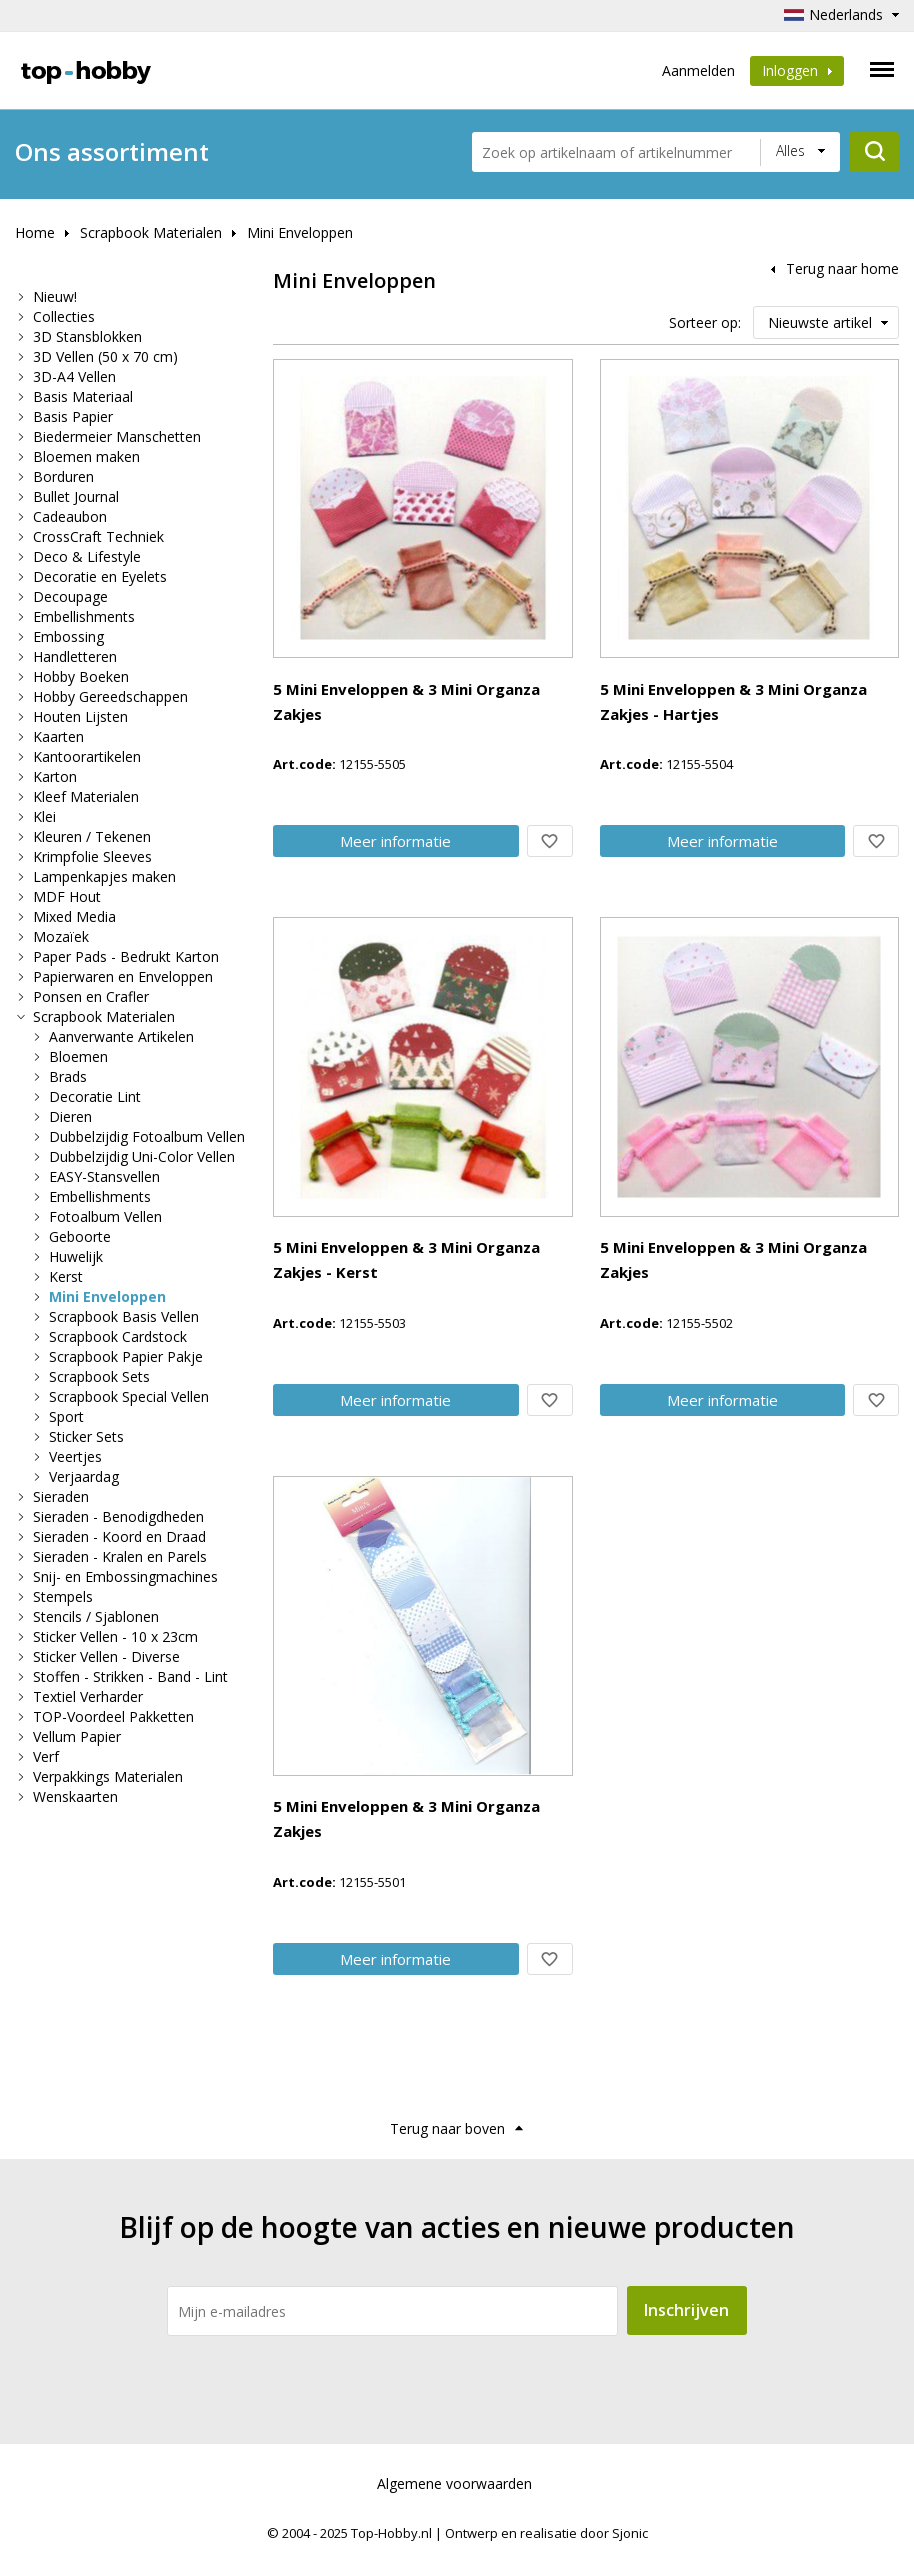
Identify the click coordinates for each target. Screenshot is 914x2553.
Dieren (70, 1116)
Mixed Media (74, 916)
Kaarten (58, 736)
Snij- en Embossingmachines (125, 1576)
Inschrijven (686, 2310)
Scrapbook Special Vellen (129, 1396)
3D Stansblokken (87, 336)
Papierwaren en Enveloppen (123, 976)
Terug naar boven (447, 2128)
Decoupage (70, 596)
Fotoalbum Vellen (105, 1216)
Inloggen (797, 70)
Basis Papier (73, 416)
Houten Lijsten (80, 716)
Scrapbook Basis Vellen (124, 1316)
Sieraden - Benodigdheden (118, 1516)
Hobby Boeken (81, 676)
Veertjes (75, 1456)
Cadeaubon (70, 516)
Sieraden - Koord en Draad (119, 1536)
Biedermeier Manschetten (117, 436)
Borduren (63, 476)
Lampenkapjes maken (104, 876)
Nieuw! (55, 296)
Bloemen (78, 1056)
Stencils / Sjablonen (96, 1616)
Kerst (66, 1276)
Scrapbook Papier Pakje (126, 1356)
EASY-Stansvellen (104, 1176)
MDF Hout (67, 896)
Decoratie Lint (95, 1096)
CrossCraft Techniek (98, 536)
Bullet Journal (76, 496)
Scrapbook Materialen (151, 232)
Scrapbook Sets (99, 1376)
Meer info (395, 841)
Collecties (64, 316)
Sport (66, 1416)
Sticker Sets (86, 1436)
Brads (68, 1076)
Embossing (68, 636)
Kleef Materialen (86, 796)
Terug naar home (842, 268)
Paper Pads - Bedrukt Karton (126, 956)
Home (35, 232)
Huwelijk (76, 1256)
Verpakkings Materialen (108, 1776)
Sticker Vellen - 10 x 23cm (115, 1636)
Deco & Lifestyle (87, 556)
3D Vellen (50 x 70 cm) (105, 356)
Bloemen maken (86, 456)
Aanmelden (698, 70)
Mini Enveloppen (300, 232)
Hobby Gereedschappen (110, 696)
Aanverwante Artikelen (121, 1036)
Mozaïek (61, 936)
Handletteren (75, 656)
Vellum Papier (77, 1736)
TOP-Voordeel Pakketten (113, 1716)
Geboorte (80, 1236)
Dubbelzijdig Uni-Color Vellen (142, 1156)
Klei (44, 816)
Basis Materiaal (83, 396)
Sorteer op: (705, 322)
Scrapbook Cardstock (118, 1336)
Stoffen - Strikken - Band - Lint (130, 1676)
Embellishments (84, 616)
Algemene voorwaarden (454, 2483)
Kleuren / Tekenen (92, 836)
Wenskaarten (75, 1796)
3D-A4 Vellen (74, 376)
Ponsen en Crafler (91, 996)
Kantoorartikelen (87, 756)
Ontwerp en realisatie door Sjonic (546, 2533)
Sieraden (61, 1496)
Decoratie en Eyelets (100, 576)
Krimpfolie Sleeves (92, 856)
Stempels (63, 1596)
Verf (46, 1756)
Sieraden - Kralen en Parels (120, 1556)
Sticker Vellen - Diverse (106, 1656)
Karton (55, 776)
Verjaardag (84, 1476)
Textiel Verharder (88, 1696)
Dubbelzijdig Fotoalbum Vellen (147, 1136)
